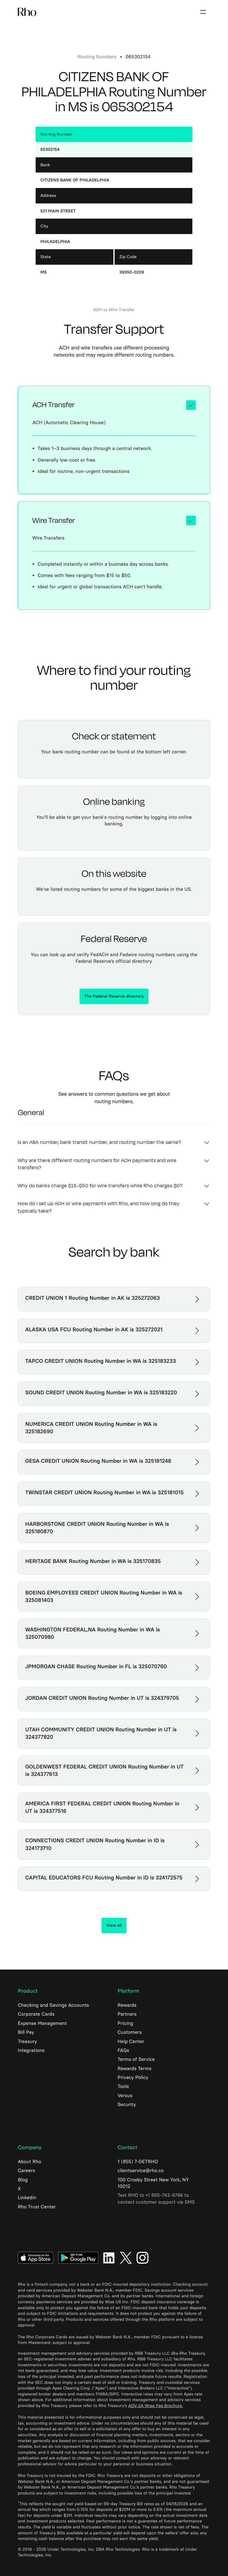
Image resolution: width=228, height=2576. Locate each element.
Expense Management (42, 2023)
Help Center (131, 2041)
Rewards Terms (134, 2068)
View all (114, 1925)
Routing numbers (96, 56)
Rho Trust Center (37, 2207)
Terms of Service (136, 2059)
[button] (203, 12)
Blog (23, 2180)
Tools (123, 2086)
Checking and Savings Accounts (53, 2005)
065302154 (138, 56)
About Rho (29, 2161)
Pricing (125, 2023)
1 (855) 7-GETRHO (138, 2161)
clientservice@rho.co (141, 2170)
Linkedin (27, 2197)
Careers (26, 2170)
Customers (130, 2032)
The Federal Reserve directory (114, 996)
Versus (125, 2095)
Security (127, 2104)
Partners (127, 2014)
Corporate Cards (36, 2014)
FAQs (123, 2050)
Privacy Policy (133, 2077)
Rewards (127, 2005)
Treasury (27, 2041)
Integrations (31, 2050)
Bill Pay (26, 2032)
